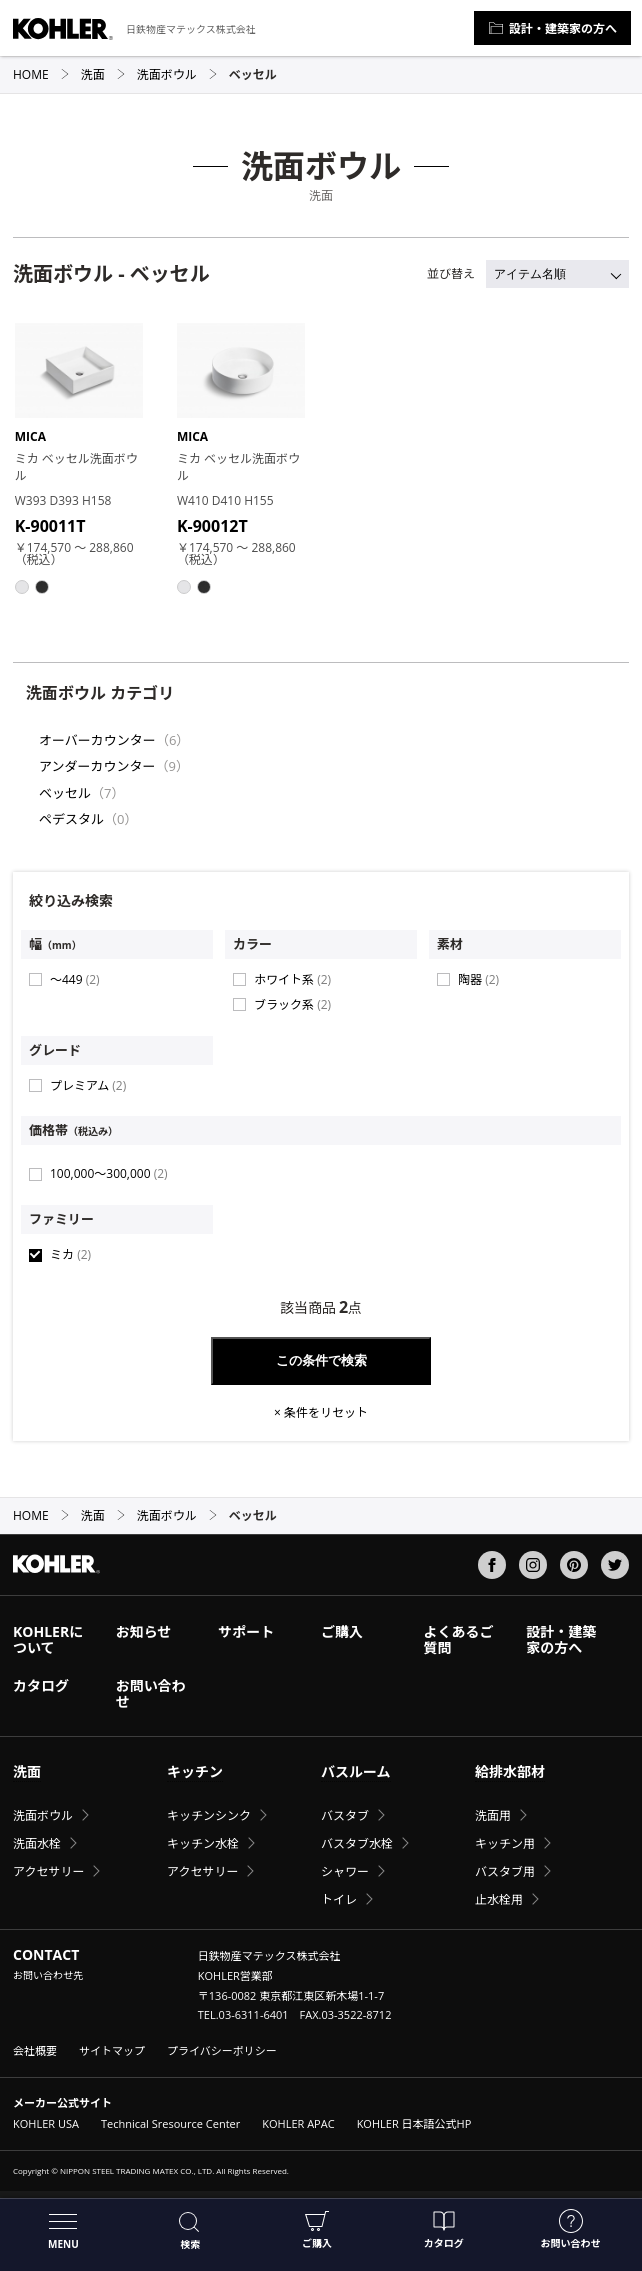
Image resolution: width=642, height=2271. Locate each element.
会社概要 (35, 2050)
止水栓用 (499, 1899)
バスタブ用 (505, 1871)
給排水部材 (510, 1771)
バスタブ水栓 (357, 1843)
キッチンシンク (209, 1815)
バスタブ (345, 1815)
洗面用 (493, 1815)
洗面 (103, 74)
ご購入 (317, 2229)
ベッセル (65, 793)
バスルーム (356, 1771)
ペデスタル (71, 819)
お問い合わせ (571, 2229)
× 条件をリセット (321, 1413)
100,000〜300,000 (109, 1173)
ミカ (70, 1254)
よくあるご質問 (459, 1639)
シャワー (345, 1871)
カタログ (444, 2229)
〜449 (75, 979)
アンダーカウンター (97, 766)
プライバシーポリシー (222, 2050)
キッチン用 (505, 1843)
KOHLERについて (48, 1639)
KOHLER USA (46, 2123)
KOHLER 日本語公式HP (414, 2123)
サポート (246, 1631)
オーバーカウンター (97, 740)
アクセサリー (48, 1871)
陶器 (478, 979)
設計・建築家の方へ (552, 28)
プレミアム (88, 1085)
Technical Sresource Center (170, 2123)
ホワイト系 (292, 979)
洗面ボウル (177, 74)
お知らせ (144, 1631)
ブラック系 (292, 1004)
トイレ (339, 1899)
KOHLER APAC (298, 2123)
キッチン (195, 1771)
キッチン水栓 (203, 1843)
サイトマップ (112, 2050)
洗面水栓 (37, 1843)
